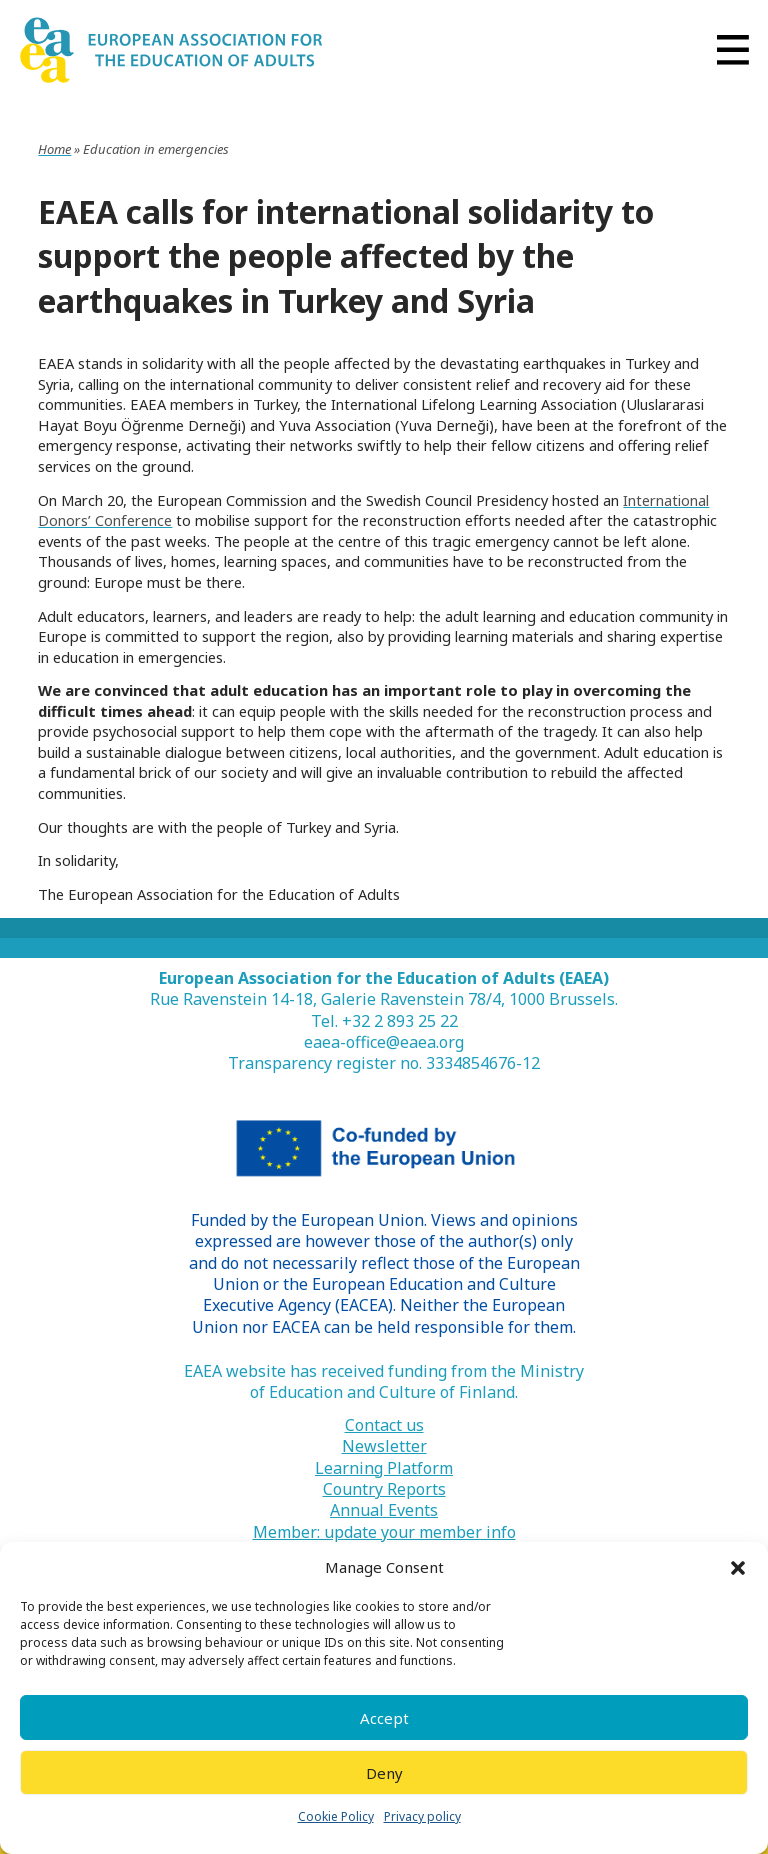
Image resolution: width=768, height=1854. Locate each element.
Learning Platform (384, 1468)
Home (54, 149)
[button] (738, 1568)
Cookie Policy (336, 1816)
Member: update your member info (384, 1532)
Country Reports (384, 1489)
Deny (384, 1773)
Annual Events (384, 1510)
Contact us (384, 1425)
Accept (384, 1718)
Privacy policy (422, 1816)
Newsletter (384, 1446)
